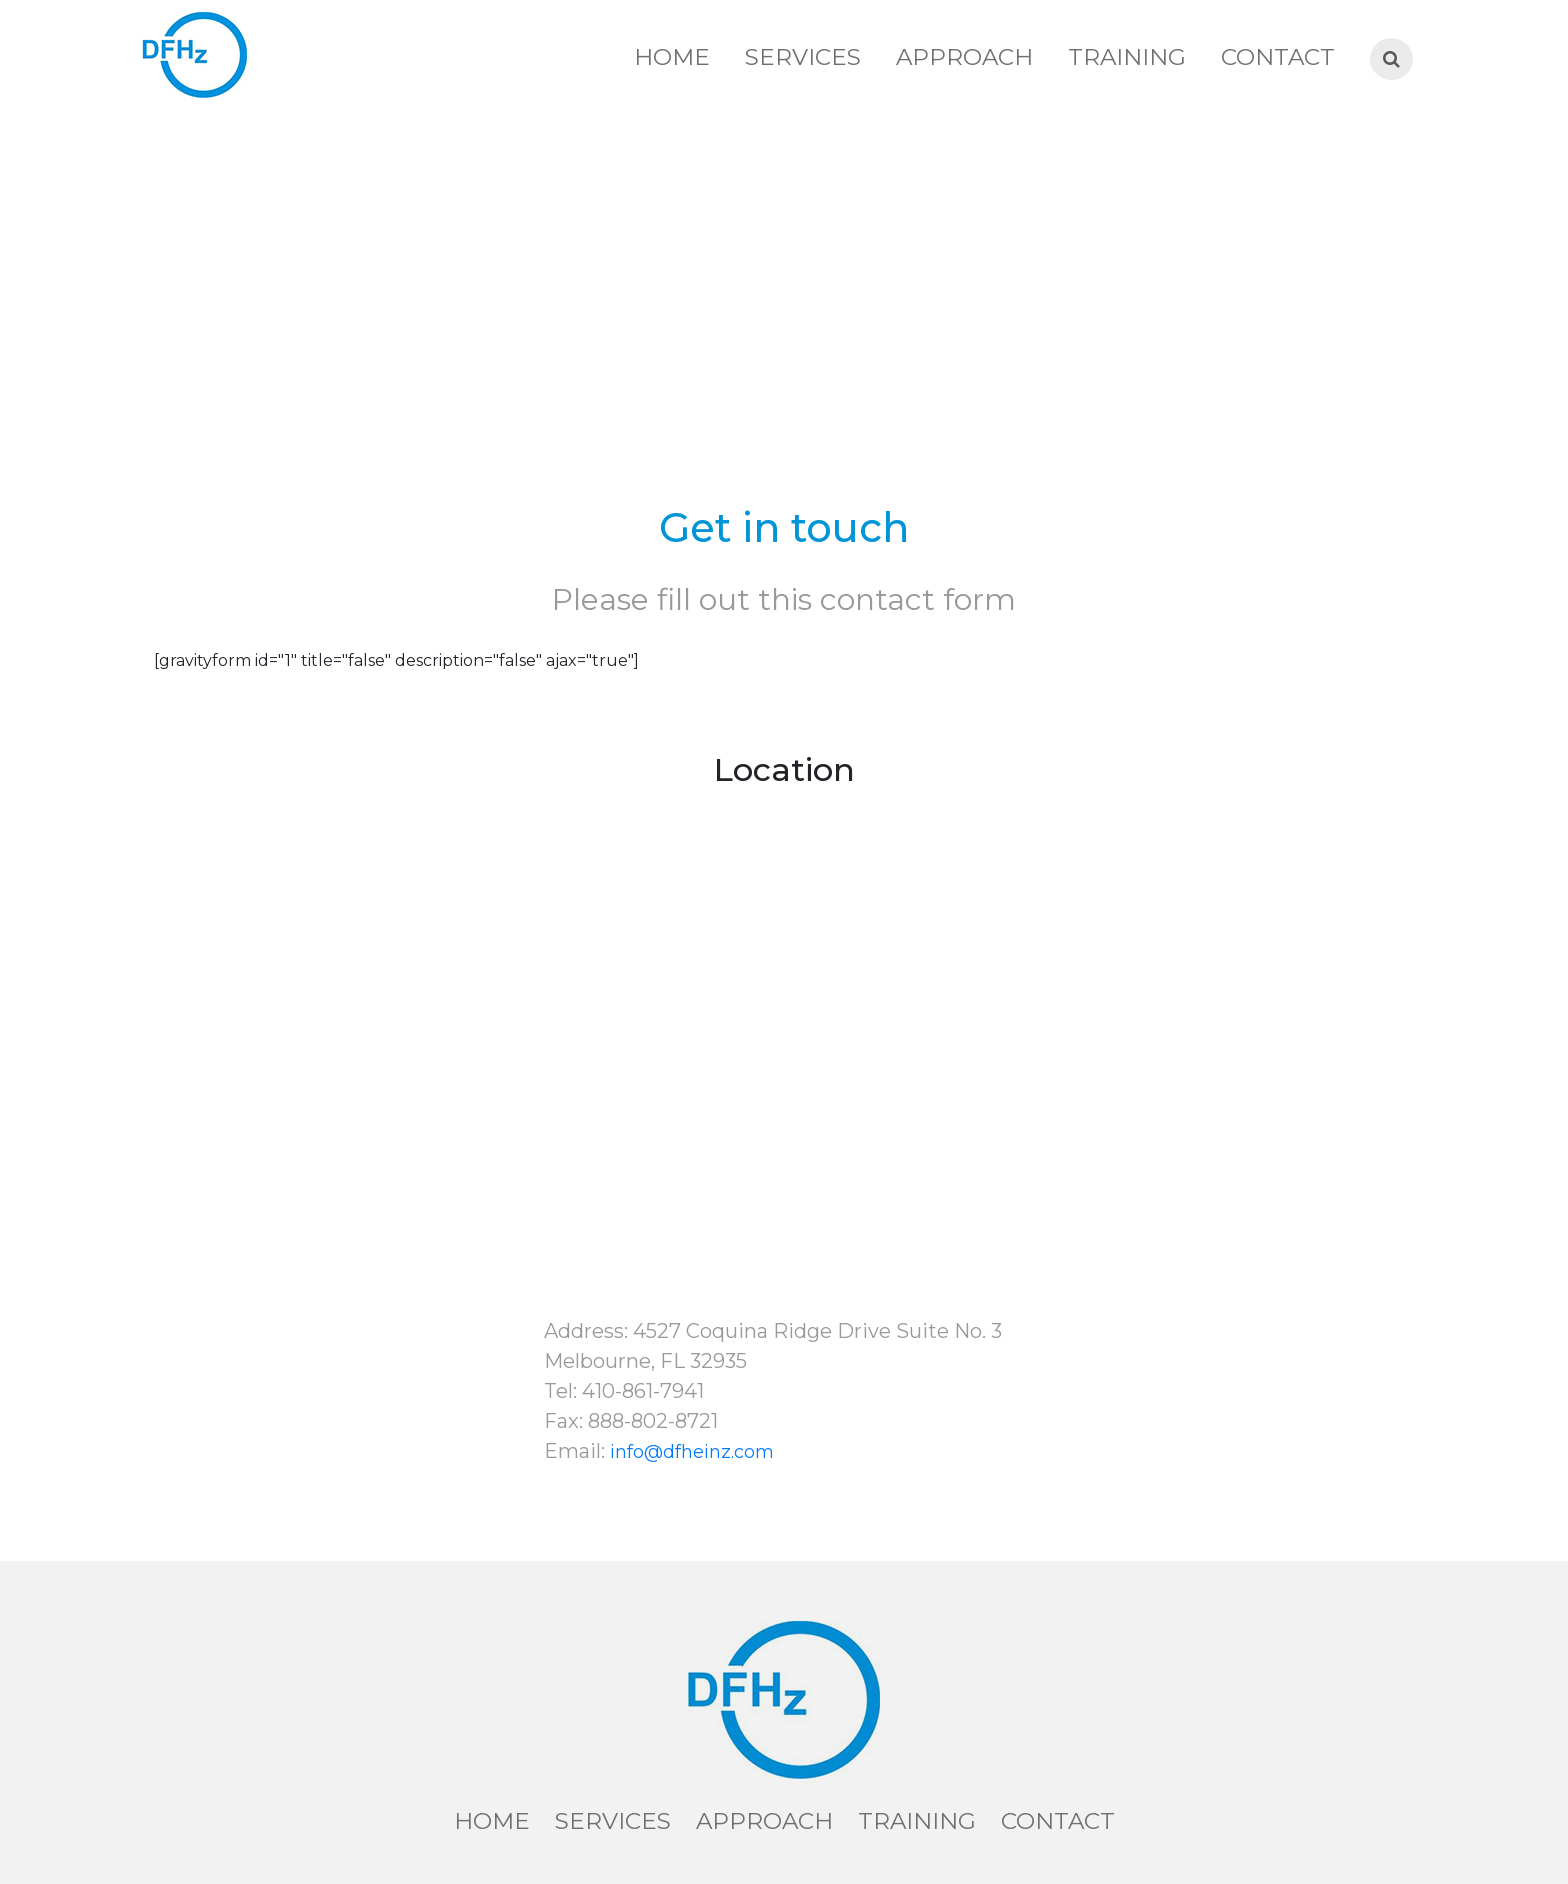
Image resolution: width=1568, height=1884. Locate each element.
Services (803, 57)
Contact (1278, 57)
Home (672, 57)
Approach (964, 57)
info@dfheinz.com (692, 1452)
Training (1127, 57)
